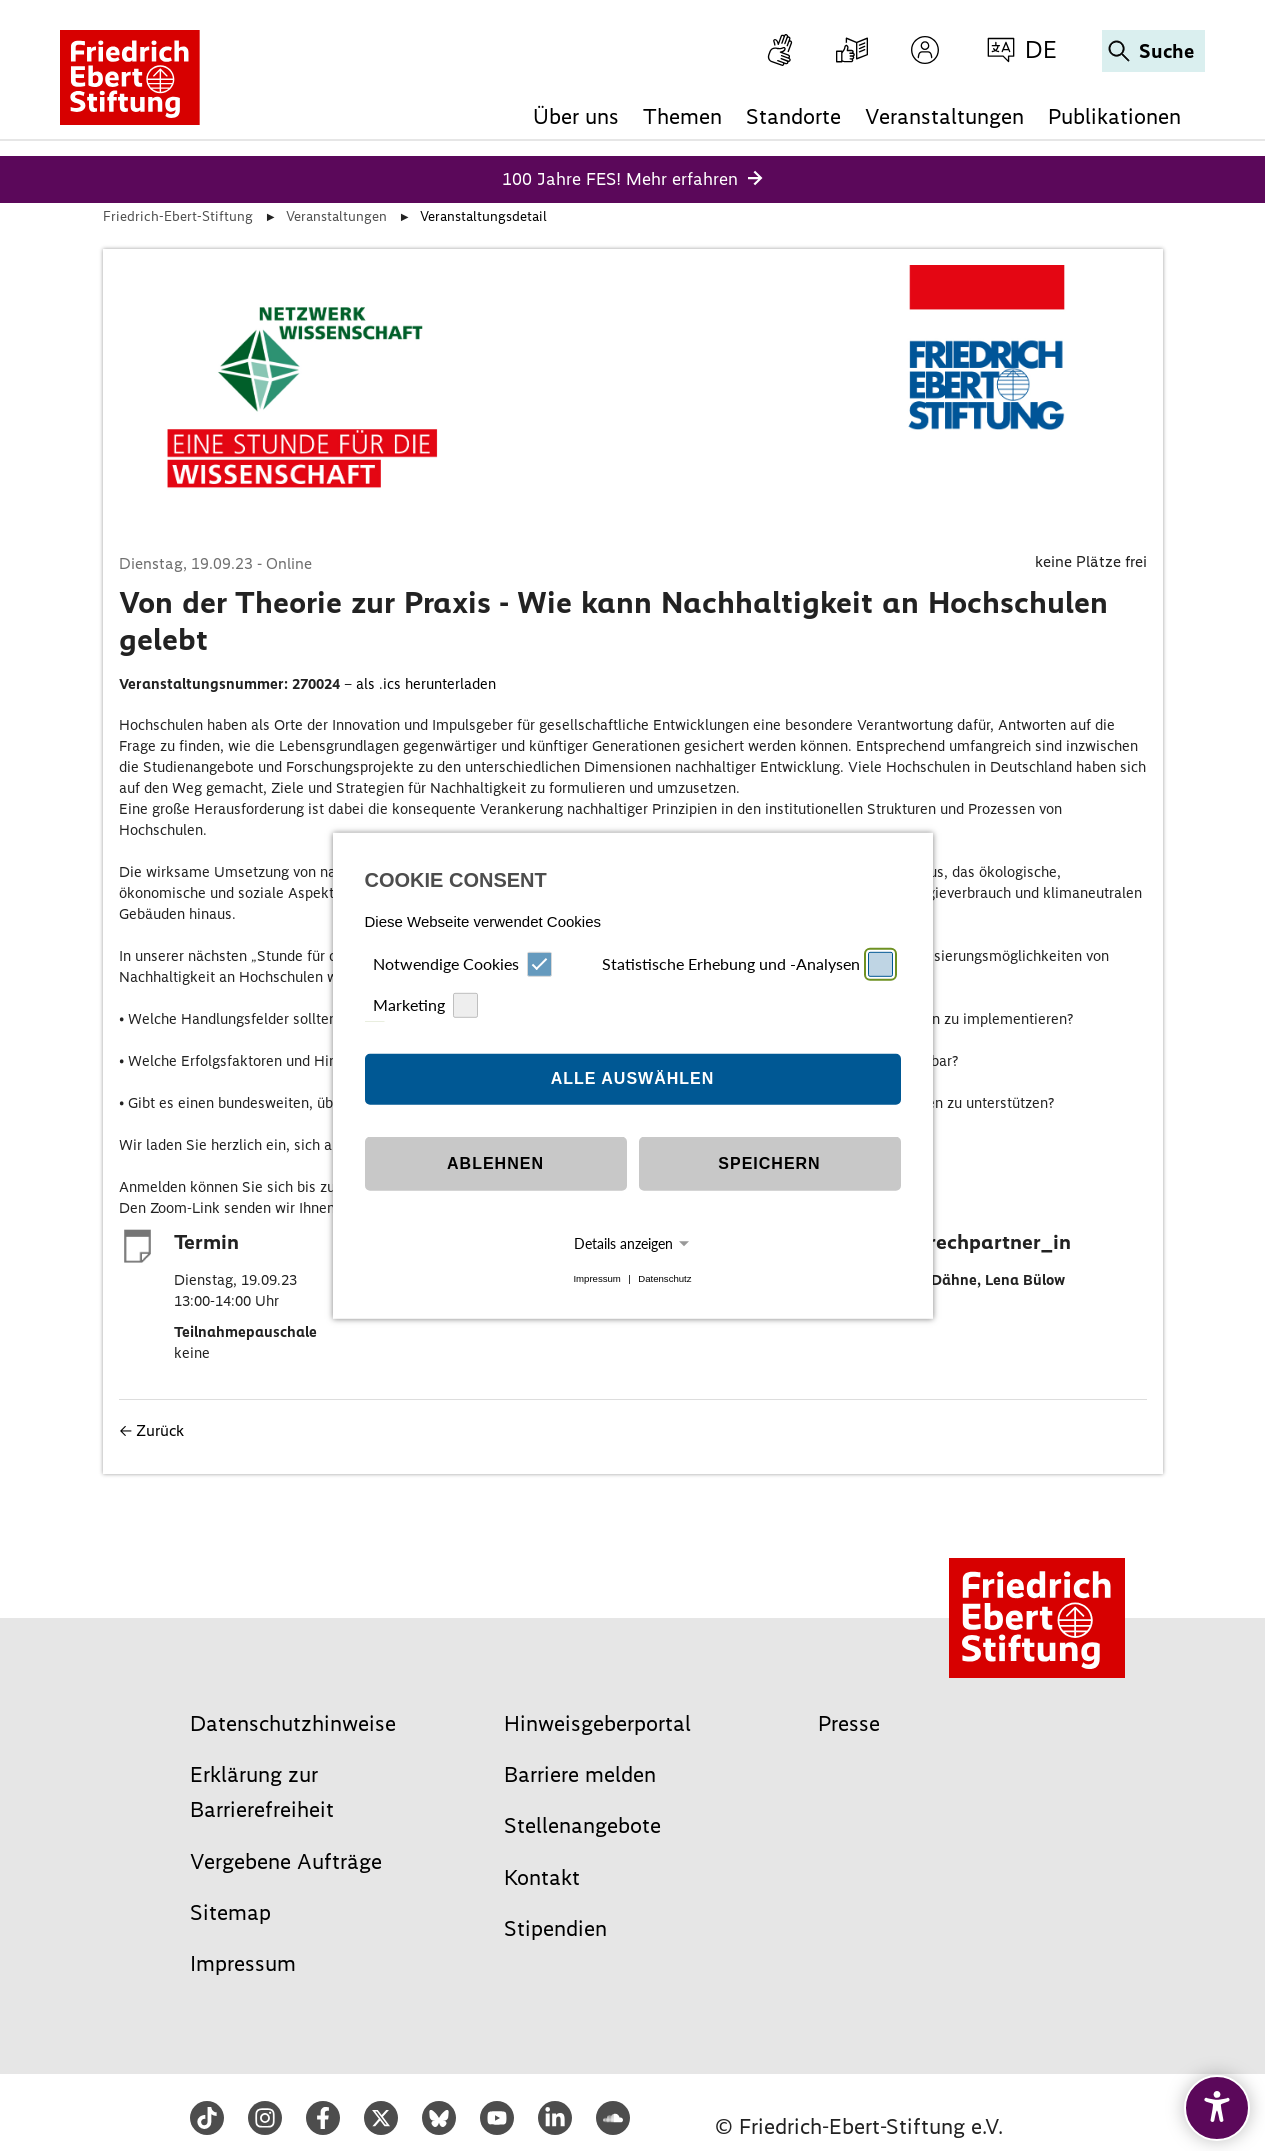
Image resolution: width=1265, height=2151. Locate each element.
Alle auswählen (633, 1078)
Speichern (769, 1163)
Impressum (596, 1278)
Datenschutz (664, 1278)
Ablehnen (495, 1163)
